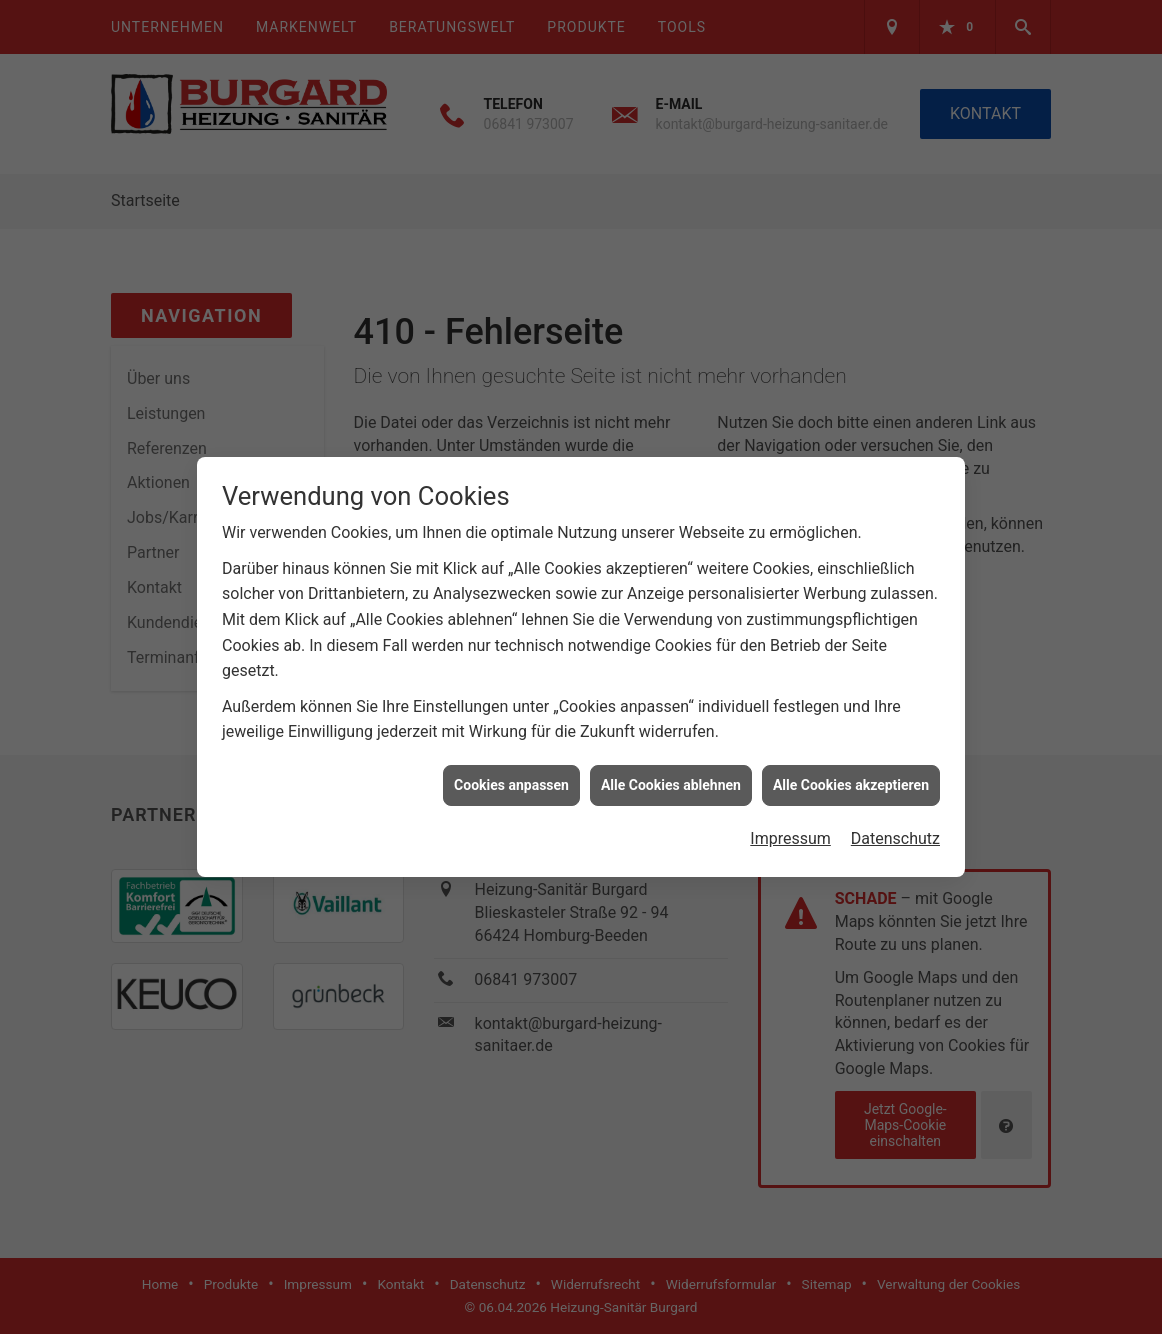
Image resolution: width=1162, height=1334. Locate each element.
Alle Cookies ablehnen (671, 777)
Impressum (790, 831)
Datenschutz (895, 831)
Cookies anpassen (511, 777)
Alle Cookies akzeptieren (851, 777)
